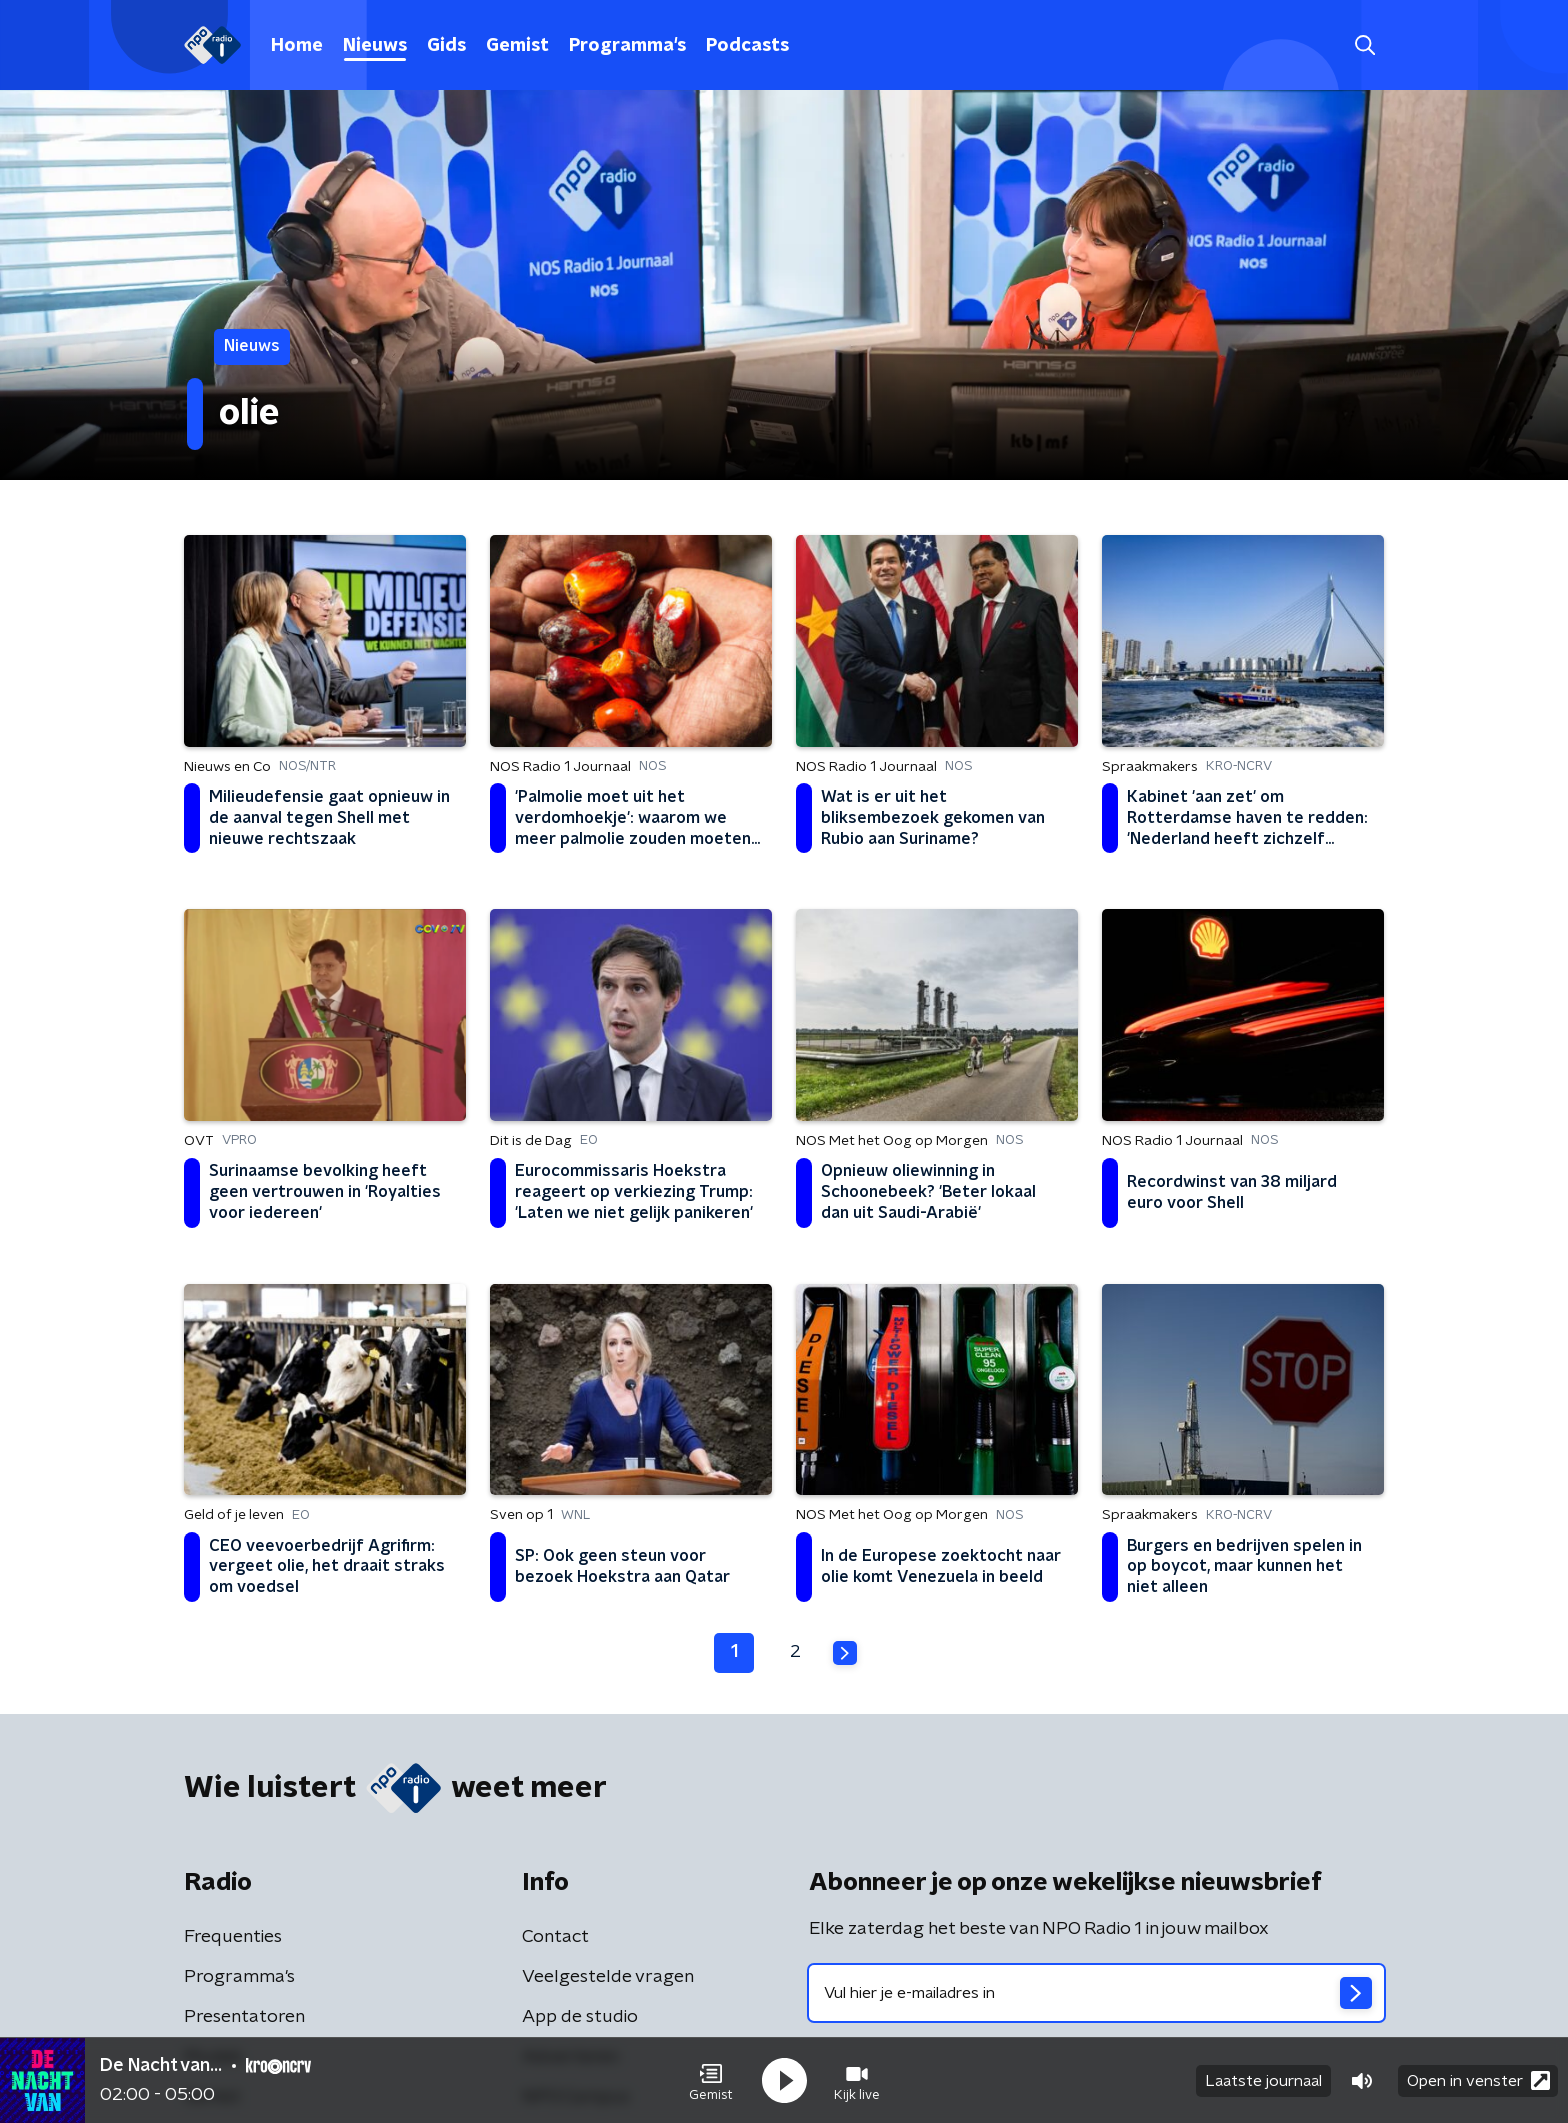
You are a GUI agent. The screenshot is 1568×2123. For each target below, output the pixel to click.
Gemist (517, 46)
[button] (711, 2081)
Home (297, 46)
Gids (446, 46)
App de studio (580, 2017)
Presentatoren (244, 2017)
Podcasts (747, 46)
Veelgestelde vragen (608, 1977)
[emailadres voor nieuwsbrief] (1096, 1993)
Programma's (627, 46)
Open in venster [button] (1478, 2080)
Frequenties (233, 1937)
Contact (555, 1937)
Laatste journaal (1263, 2081)
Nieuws (375, 46)
